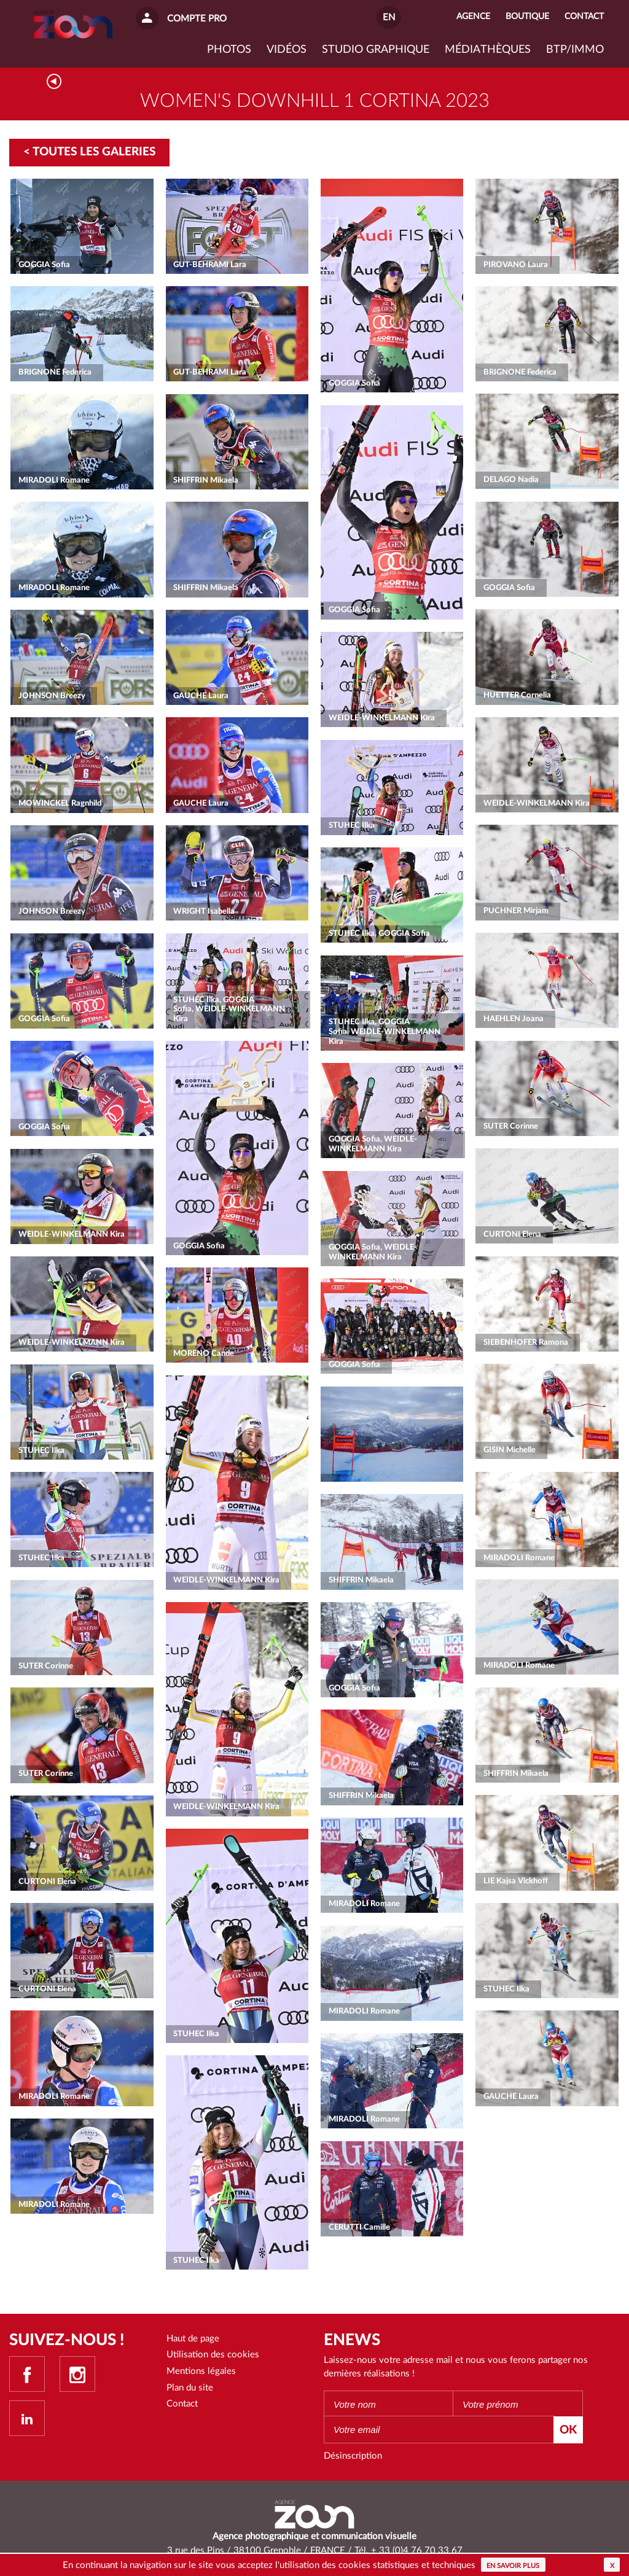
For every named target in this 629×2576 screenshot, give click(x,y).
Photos (229, 49)
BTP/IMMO (575, 49)
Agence (473, 16)
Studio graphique (375, 49)
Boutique (527, 16)
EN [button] (389, 17)
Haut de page (192, 2338)
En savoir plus (512, 2565)
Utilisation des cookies (212, 2354)
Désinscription (353, 2456)
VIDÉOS (287, 49)
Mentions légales (201, 2371)
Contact (182, 2403)
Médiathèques (488, 49)
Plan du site (189, 2387)
